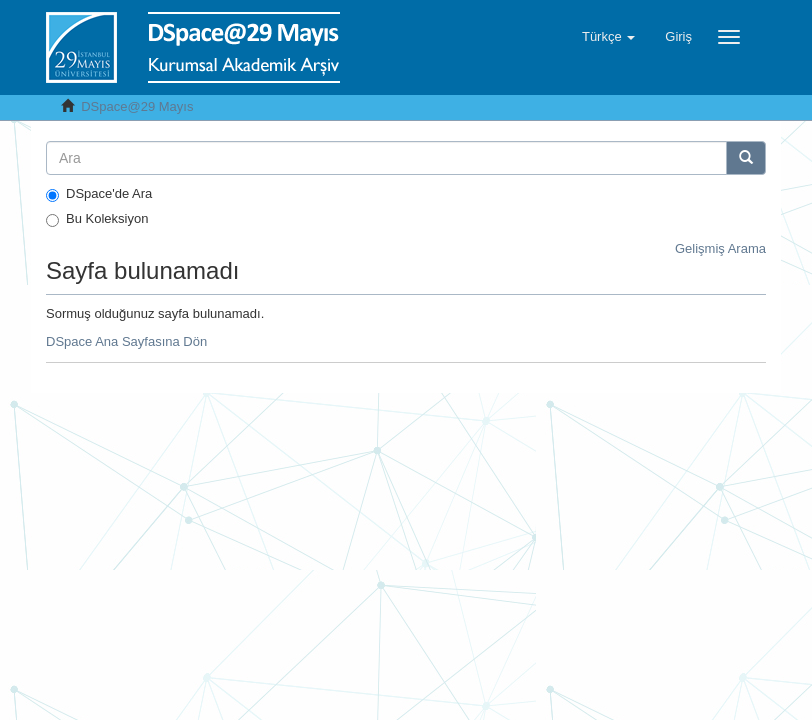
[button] (608, 37)
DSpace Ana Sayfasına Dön (126, 341)
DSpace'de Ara (99, 194)
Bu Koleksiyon (97, 219)
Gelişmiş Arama (720, 248)
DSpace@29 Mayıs (137, 106)
